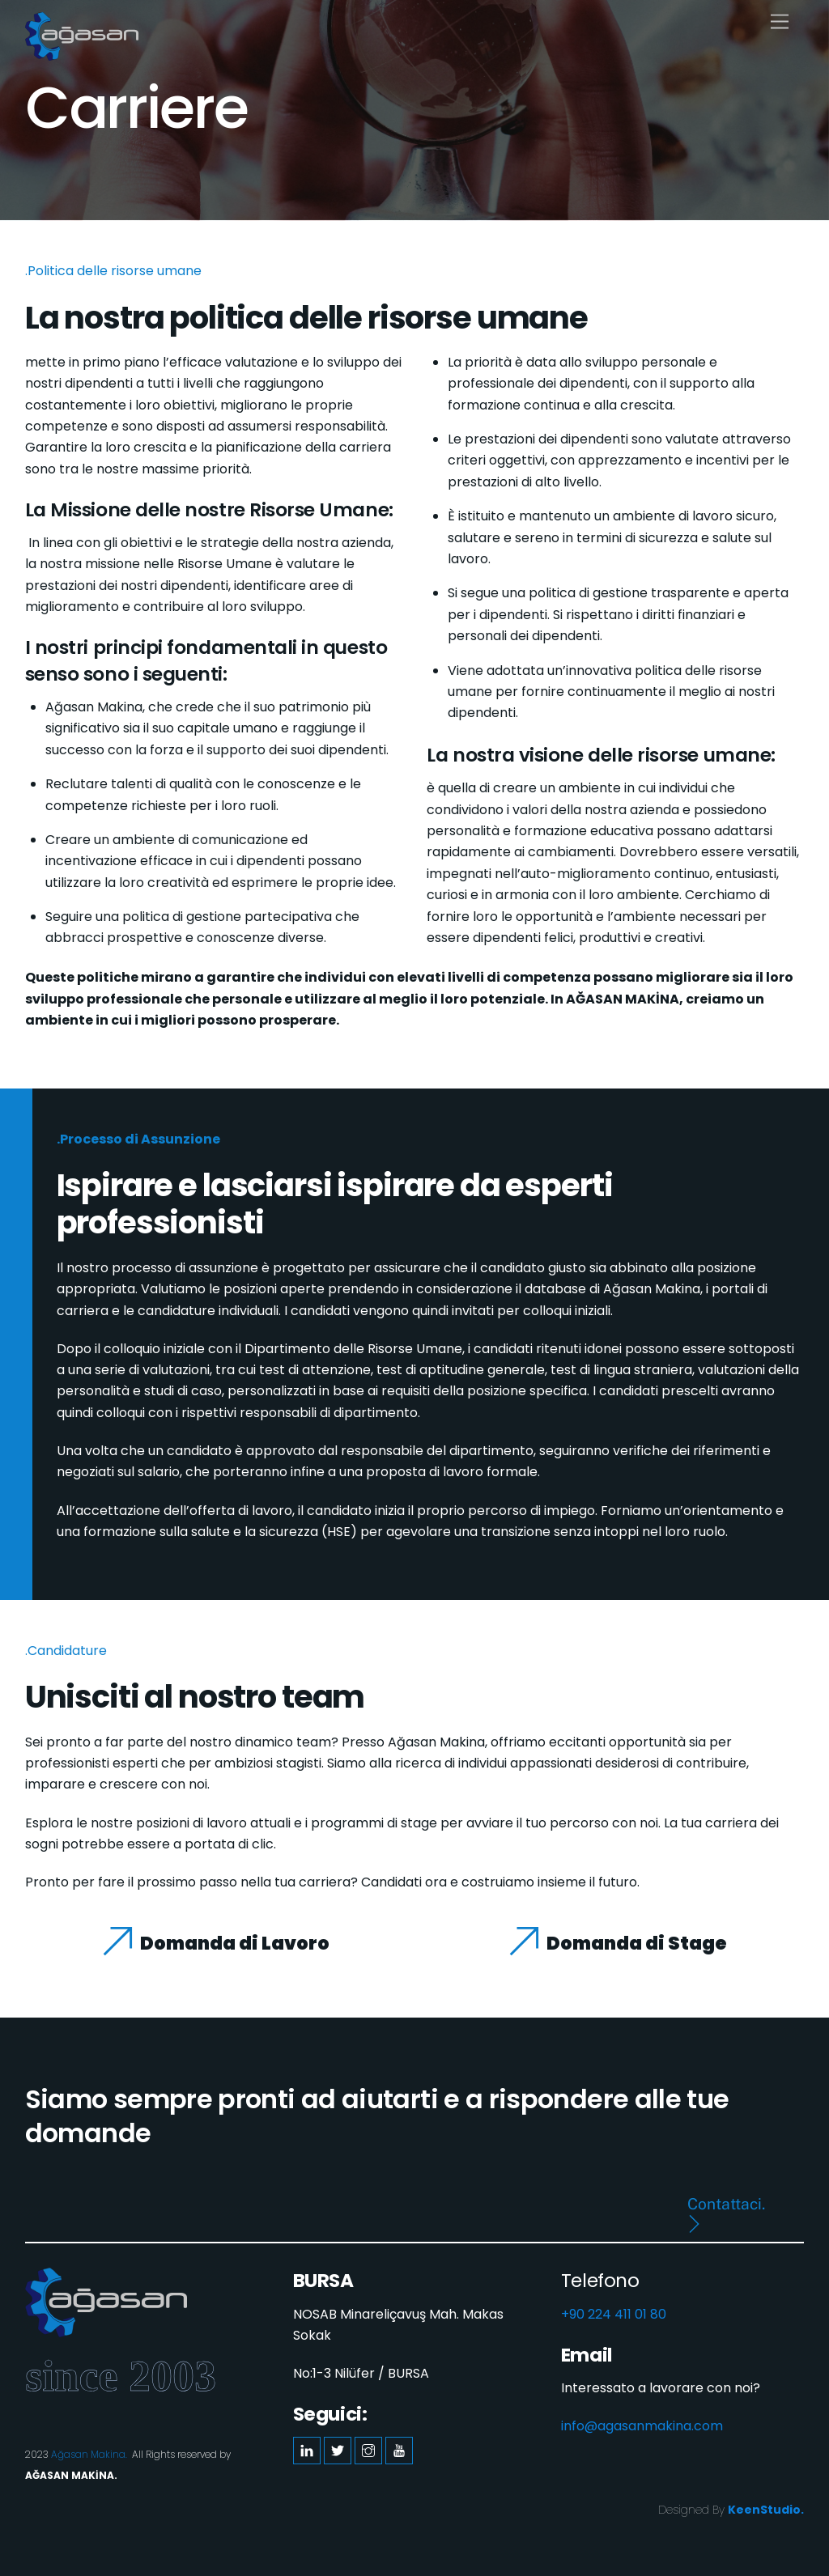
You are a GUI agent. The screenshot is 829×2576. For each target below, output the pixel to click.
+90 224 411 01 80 (613, 2314)
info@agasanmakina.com (642, 2426)
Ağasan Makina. (89, 2454)
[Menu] (779, 22)
